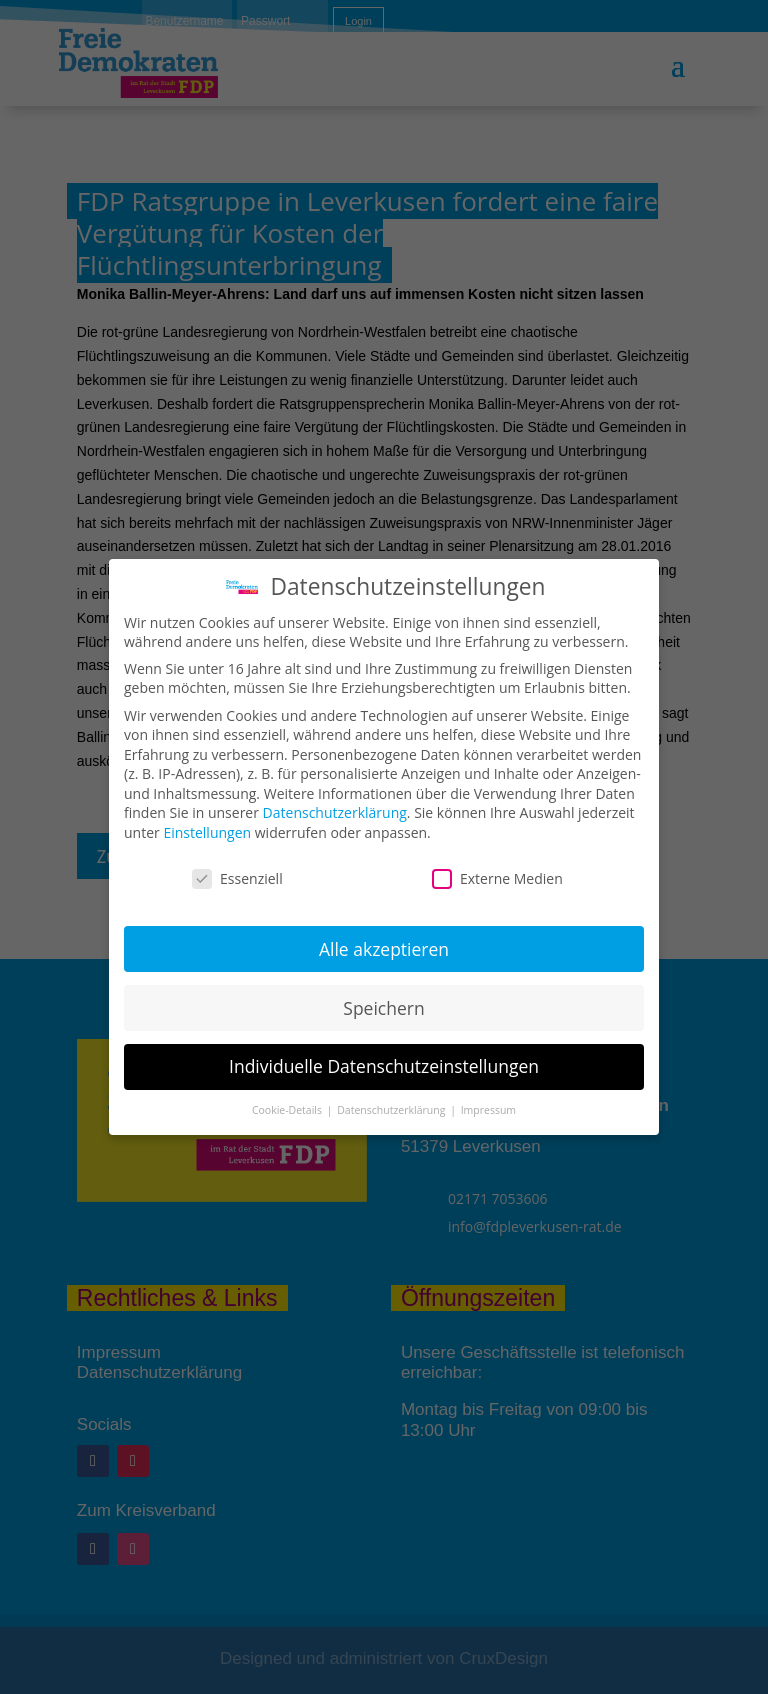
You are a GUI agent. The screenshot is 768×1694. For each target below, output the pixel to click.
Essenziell (237, 878)
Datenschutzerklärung (335, 812)
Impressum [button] (488, 1110)
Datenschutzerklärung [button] (392, 1110)
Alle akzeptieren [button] (384, 949)
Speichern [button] (383, 1008)
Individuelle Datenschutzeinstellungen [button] (384, 1066)
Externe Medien (497, 878)
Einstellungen (207, 832)
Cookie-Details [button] (288, 1110)
